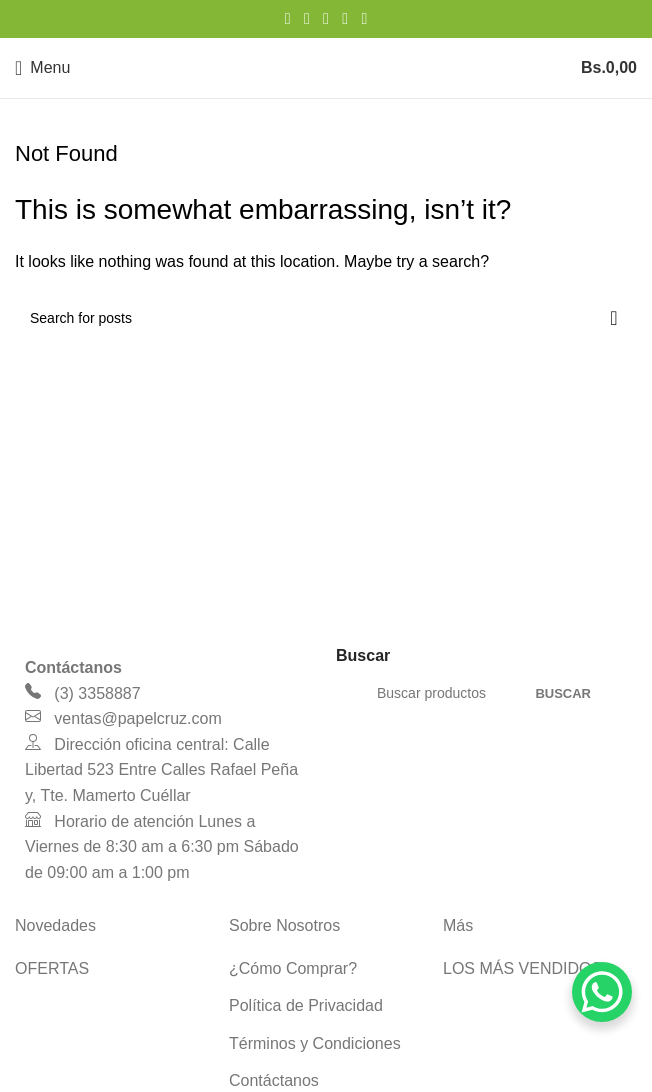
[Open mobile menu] (42, 68)
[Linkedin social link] (345, 18)
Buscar (563, 693)
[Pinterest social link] (325, 18)
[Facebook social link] (287, 18)
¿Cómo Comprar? (293, 968)
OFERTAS (52, 968)
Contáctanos (274, 1080)
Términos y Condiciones (315, 1043)
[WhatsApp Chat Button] (602, 992)
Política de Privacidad (306, 1005)
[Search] (326, 318)
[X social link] (306, 18)
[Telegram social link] (364, 18)
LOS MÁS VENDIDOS (522, 968)
